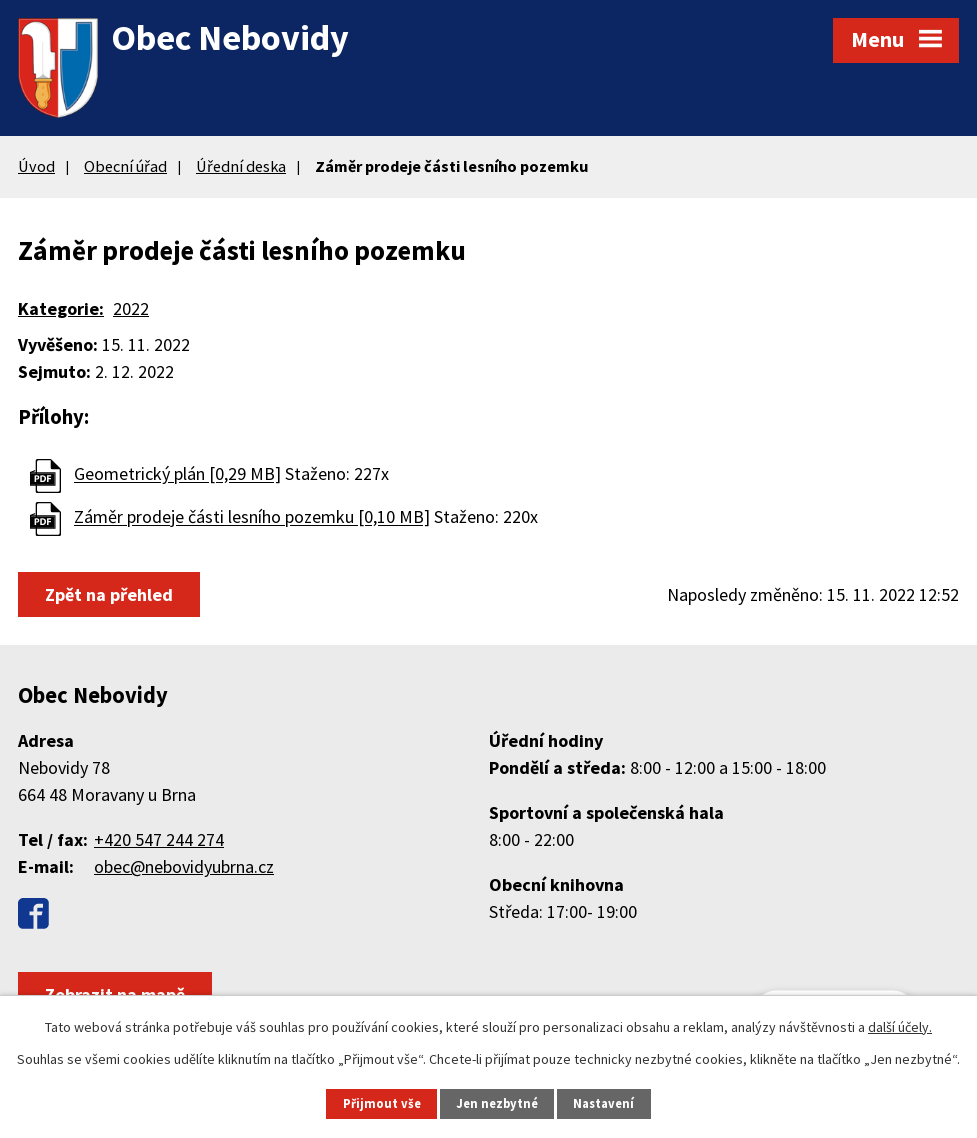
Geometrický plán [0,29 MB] (177, 474)
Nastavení (603, 1103)
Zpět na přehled (109, 594)
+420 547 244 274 (159, 839)
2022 (131, 308)
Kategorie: (61, 308)
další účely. (900, 1027)
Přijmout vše (382, 1103)
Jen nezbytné (497, 1103)
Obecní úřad (125, 166)
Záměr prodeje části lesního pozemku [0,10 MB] (252, 517)
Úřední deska (241, 166)
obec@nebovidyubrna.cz (184, 866)
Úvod (36, 166)
